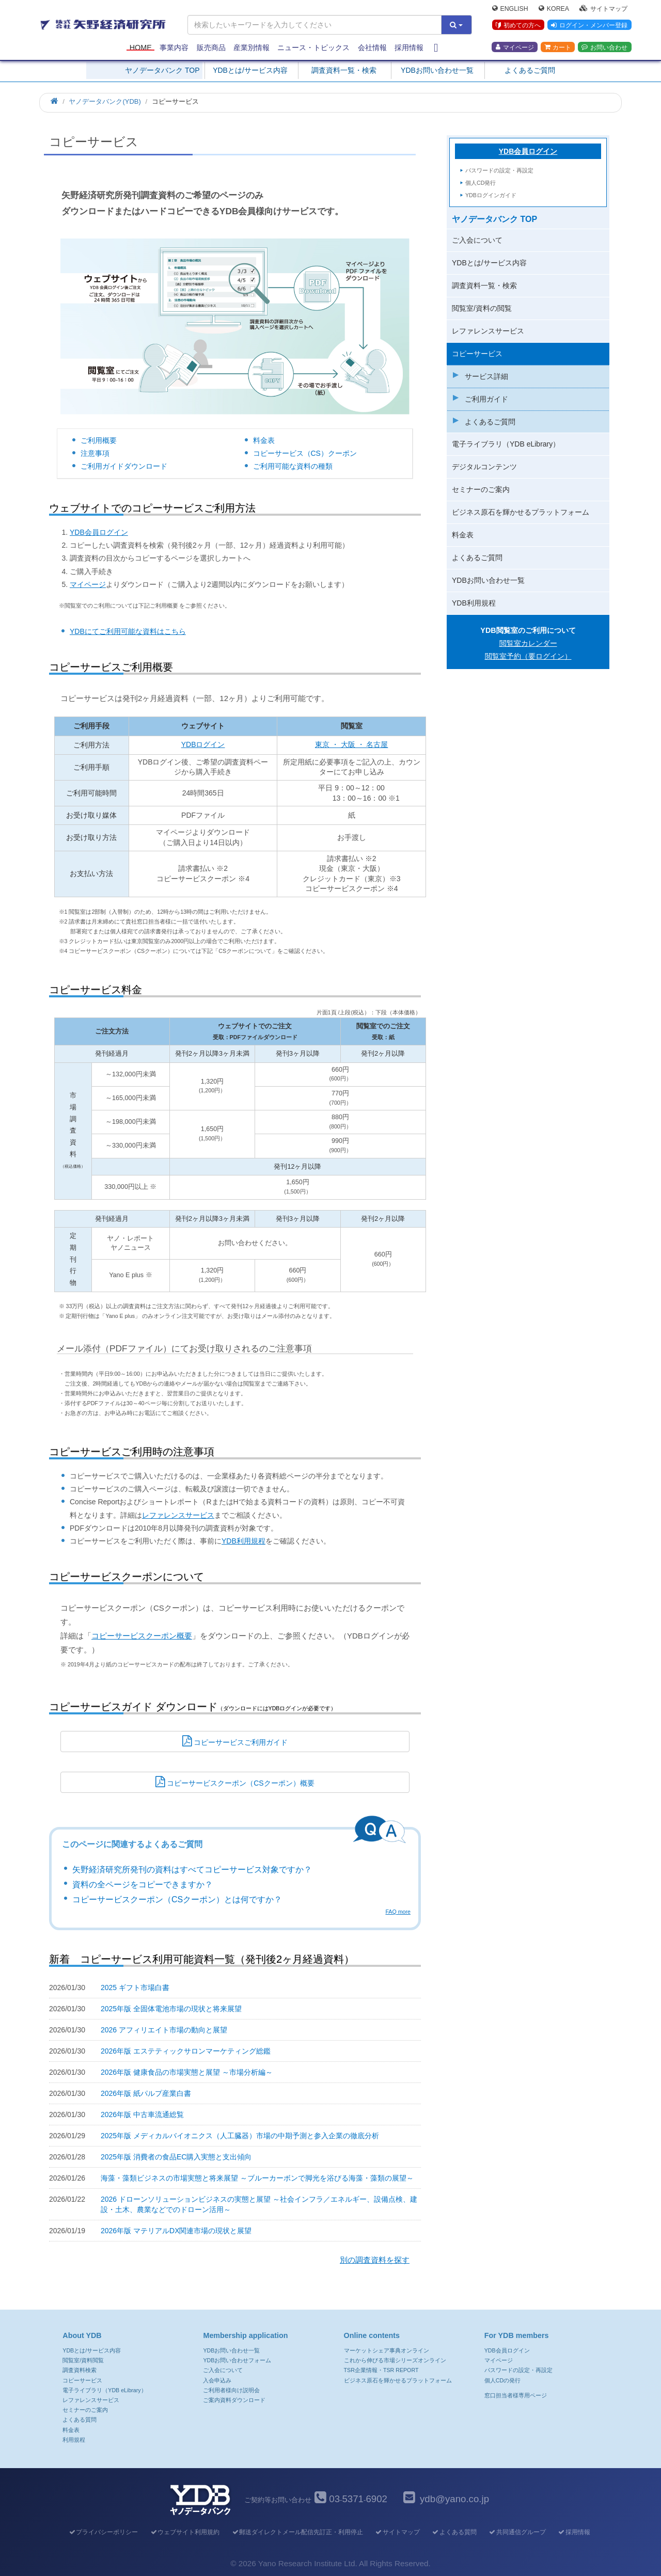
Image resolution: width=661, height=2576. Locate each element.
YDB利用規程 (243, 1541)
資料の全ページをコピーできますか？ (142, 1884)
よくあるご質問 (530, 70)
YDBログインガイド (490, 195)
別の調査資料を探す (375, 2259)
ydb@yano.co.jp (454, 2498)
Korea (554, 8)
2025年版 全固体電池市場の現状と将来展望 (171, 2009)
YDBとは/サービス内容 (250, 70)
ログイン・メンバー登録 (589, 25)
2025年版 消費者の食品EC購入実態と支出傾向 (176, 2157)
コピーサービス (477, 353)
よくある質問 (79, 2419)
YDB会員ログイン (99, 532)
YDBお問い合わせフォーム (237, 2360)
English (510, 8)
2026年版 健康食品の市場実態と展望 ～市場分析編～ (187, 2072)
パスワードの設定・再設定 (499, 170)
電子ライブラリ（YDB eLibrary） (506, 444)
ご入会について (477, 240)
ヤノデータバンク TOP (162, 70)
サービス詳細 (486, 376)
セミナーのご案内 (481, 489)
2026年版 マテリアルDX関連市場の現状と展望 (176, 2231)
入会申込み (217, 2380)
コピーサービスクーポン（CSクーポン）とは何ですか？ (177, 1899)
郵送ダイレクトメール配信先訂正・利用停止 (297, 2532)
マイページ (515, 47)
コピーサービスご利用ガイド (235, 1741)
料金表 (264, 440)
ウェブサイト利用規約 (184, 2532)
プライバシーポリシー (103, 2532)
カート (557, 47)
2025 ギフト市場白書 (135, 1987)
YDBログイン (203, 744)
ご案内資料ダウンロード (234, 2400)
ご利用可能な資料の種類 (293, 466)
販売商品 (211, 47)
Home (141, 47)
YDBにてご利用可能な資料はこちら (128, 631)
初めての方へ (518, 25)
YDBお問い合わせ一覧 (437, 70)
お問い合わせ (604, 47)
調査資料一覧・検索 (343, 70)
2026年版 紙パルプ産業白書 (146, 2093)
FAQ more (398, 1912)
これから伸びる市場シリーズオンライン (395, 2360)
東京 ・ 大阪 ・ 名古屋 (351, 744)
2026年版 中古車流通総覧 (142, 2114)
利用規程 (73, 2440)
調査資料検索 (79, 2370)
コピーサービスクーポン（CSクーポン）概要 (234, 1781)
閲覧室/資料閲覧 (83, 2360)
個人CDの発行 (502, 2380)
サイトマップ (603, 8)
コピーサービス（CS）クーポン (305, 453)
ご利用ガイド (486, 399)
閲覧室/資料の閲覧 (482, 308)
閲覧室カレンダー (528, 643)
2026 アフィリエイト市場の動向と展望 (164, 2030)
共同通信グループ (517, 2532)
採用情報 (409, 47)
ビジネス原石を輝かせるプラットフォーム (520, 512)
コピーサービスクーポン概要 (141, 1635)
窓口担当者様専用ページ (515, 2395)
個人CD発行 (480, 183)
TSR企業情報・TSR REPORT (381, 2370)
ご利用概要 (99, 440)
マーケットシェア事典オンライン (386, 2350)
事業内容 (174, 47)
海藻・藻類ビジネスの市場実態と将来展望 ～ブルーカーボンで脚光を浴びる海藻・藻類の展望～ (257, 2178)
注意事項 (95, 453)
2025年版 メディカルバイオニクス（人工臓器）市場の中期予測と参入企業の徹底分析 (240, 2136)
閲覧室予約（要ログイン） (528, 656)
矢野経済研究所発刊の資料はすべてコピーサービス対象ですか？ (192, 1869)
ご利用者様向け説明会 (231, 2390)
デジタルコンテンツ (484, 467)
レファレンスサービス (178, 1515)
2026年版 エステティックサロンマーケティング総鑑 (186, 2051)
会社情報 (372, 47)
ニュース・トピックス (313, 47)
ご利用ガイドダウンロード (124, 466)
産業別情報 (251, 47)
